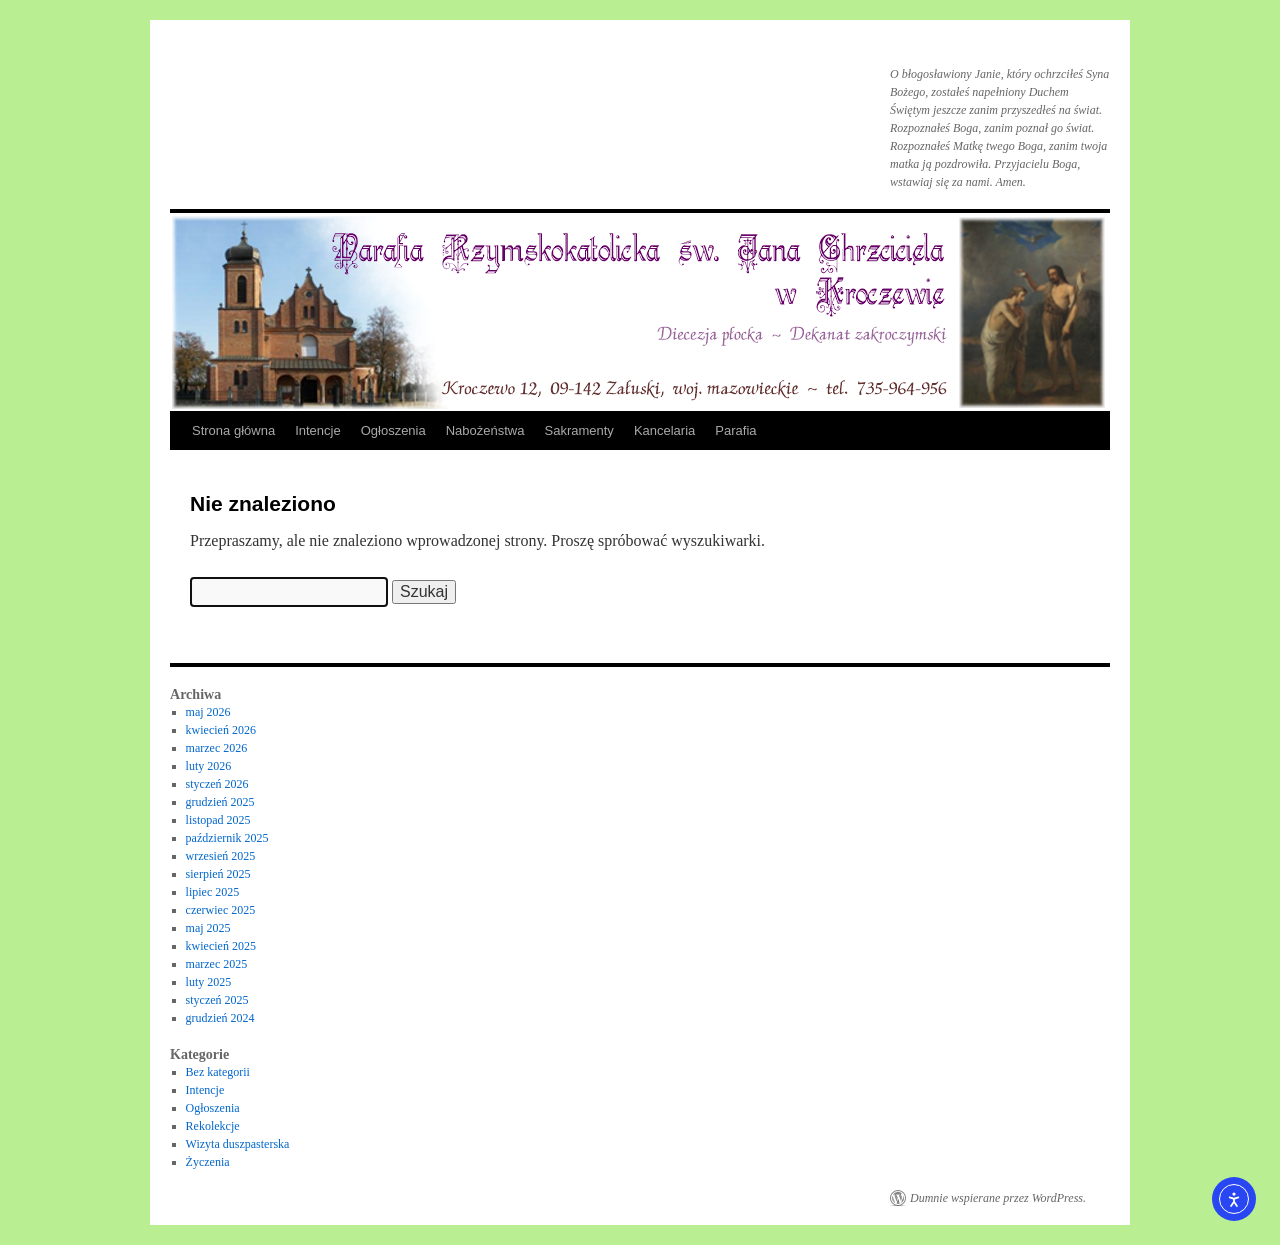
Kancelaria (664, 430)
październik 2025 (227, 838)
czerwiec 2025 (221, 910)
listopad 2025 (218, 820)
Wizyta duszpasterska (238, 1144)
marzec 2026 (217, 748)
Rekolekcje (213, 1126)
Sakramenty (579, 430)
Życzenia (208, 1162)
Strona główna (233, 430)
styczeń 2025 (217, 1000)
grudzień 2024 (220, 1018)
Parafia (735, 430)
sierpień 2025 (218, 874)
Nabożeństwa (485, 430)
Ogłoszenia (393, 430)
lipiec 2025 (213, 892)
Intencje (318, 430)
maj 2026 (208, 712)
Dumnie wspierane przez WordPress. (998, 1198)
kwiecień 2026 (221, 730)
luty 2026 (209, 766)
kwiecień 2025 (221, 946)
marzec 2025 (217, 964)
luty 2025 (209, 982)
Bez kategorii (218, 1072)
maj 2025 (208, 928)
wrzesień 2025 (221, 856)
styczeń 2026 (217, 784)
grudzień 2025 (220, 802)
